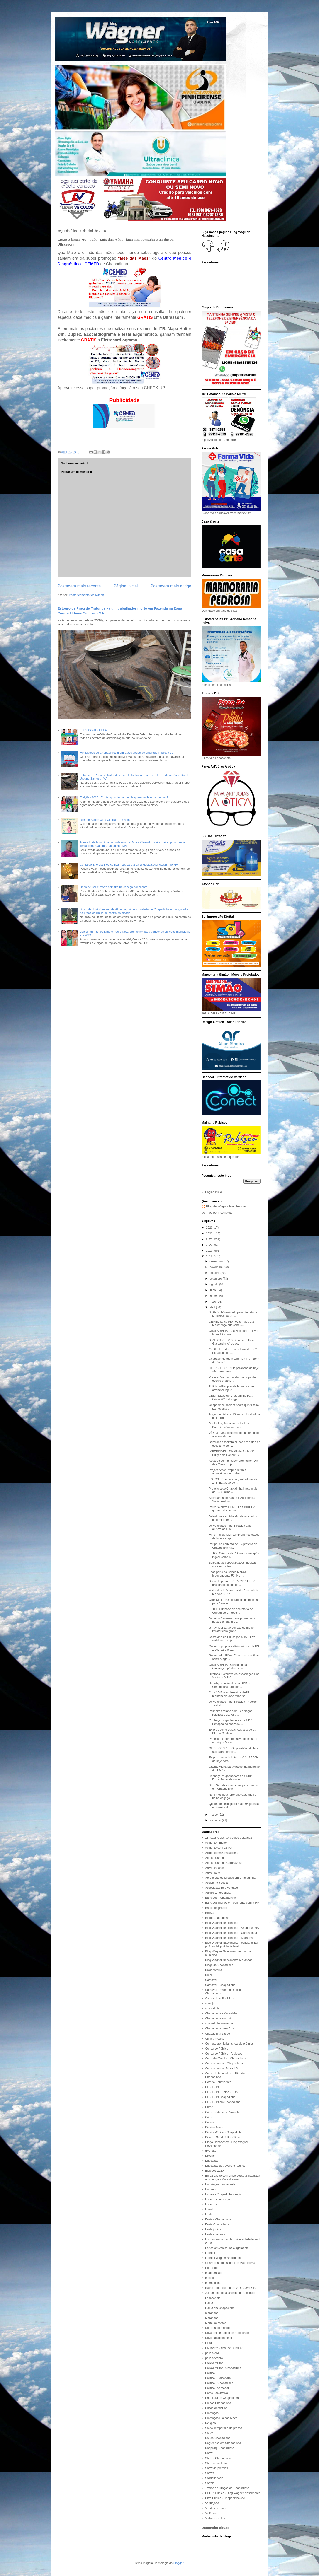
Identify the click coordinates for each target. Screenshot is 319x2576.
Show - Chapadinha (218, 2458)
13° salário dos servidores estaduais (229, 1837)
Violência (211, 2513)
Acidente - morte (216, 1842)
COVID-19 (212, 2087)
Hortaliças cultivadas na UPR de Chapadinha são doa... (230, 1684)
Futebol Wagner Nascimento (223, 2258)
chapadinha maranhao (219, 2023)
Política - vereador (217, 2388)
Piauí (208, 2342)
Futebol (210, 2253)
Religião (210, 2423)
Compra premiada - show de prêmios (229, 2043)
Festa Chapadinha (217, 2224)
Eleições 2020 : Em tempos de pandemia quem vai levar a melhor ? (124, 797)
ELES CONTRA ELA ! (94, 730)
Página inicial (125, 586)
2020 (210, 1244)
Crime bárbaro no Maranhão (223, 2112)
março (214, 1814)
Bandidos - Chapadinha (220, 1897)
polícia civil (212, 2353)
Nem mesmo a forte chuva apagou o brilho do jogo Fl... (232, 1796)
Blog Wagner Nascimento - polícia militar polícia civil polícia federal (231, 1944)
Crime (209, 2107)
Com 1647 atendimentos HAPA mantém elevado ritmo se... (229, 1694)
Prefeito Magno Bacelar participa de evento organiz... (232, 1379)
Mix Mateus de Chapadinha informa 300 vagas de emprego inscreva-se (126, 752)
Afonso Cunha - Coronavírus (224, 1862)
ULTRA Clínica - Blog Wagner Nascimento (232, 2493)
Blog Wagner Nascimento (222, 1922)
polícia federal (214, 2358)
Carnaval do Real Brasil (220, 1998)
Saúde (209, 2433)
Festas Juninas (215, 2234)
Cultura (210, 2122)
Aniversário (212, 1872)
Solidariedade (214, 2478)
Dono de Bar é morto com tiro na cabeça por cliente (113, 887)
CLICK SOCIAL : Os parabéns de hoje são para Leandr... (234, 1749)
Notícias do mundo (217, 2328)
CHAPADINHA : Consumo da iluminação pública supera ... (229, 1666)
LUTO (209, 2303)
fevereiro (215, 1820)
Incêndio (210, 2277)
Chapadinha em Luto (219, 2018)
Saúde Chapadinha (217, 2438)
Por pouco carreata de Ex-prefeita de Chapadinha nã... (233, 1545)
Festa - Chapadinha (218, 2219)
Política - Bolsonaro (218, 2378)
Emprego (211, 2189)
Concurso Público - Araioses (223, 2053)
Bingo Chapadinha (217, 1917)
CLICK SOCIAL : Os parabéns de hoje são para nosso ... (234, 1369)
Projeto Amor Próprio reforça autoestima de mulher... (227, 1471)
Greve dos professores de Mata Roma (230, 2263)
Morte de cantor (215, 2323)
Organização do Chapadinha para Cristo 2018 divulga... (231, 1397)
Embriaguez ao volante (220, 2184)
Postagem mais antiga (171, 586)
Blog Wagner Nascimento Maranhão (229, 1960)
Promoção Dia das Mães (221, 2418)
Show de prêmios (216, 2468)
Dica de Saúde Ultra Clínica (223, 2137)
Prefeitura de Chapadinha (222, 2398)
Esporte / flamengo (217, 2199)
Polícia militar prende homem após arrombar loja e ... (231, 1388)
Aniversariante (214, 1867)
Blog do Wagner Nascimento (226, 1206)
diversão (210, 2150)
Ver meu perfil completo (217, 1212)
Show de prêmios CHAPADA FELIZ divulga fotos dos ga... (232, 1582)
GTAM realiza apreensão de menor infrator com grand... (232, 1629)
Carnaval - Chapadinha (220, 1985)
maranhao (212, 2313)
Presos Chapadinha (218, 2403)
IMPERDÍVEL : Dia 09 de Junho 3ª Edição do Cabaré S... (231, 1453)
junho (213, 1295)
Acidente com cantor (218, 1847)
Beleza (209, 1912)
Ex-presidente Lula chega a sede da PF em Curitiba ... (232, 1731)
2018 (210, 1256)
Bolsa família (213, 1970)
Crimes (209, 2117)
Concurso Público (216, 2048)
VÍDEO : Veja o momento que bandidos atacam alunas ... (234, 1434)
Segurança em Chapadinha (223, 2443)
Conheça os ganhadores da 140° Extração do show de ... (230, 1777)
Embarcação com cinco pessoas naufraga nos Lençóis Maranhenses (232, 2177)
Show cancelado (216, 2463)
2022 (210, 1233)
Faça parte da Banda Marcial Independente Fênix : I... (228, 1573)
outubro (214, 1273)
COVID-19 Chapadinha (220, 2097)
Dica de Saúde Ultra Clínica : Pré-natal (105, 819)
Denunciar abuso (215, 2528)
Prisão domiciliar (216, 2408)
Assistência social (217, 1882)
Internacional (213, 2282)
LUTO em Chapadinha (220, 2308)
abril (212, 1307)
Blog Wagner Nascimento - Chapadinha (231, 1932)
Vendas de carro (216, 2508)
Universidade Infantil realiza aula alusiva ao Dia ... (230, 1527)
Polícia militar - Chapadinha (223, 2368)
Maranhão (212, 2318)
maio (213, 1301)
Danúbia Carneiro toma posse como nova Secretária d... (232, 1620)
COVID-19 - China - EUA (221, 2092)
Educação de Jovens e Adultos (225, 2165)
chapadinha (212, 2008)
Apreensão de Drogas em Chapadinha (230, 1877)
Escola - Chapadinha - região (224, 2194)
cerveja (210, 2003)
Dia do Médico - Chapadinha (224, 2132)
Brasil (209, 1975)
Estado (209, 2209)
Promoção (212, 2413)
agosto (214, 1284)
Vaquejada (212, 2503)
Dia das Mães (214, 2127)
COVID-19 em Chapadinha (222, 2102)
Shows (209, 2473)
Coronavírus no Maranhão (222, 2068)
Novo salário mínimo (218, 2337)
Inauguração (213, 2272)
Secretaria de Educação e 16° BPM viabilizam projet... (232, 1638)
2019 (210, 1250)
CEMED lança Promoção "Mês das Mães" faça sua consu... (232, 1323)
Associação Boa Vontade (221, 1887)
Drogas (210, 2155)
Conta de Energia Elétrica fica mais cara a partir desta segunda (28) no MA (129, 864)
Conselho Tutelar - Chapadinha (225, 2058)
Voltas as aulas (215, 2518)
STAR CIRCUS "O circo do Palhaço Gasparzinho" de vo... (232, 1341)
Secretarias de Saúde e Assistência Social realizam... (232, 1499)
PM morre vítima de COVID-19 (225, 2348)
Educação (211, 2160)
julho (213, 1290)
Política (210, 2373)
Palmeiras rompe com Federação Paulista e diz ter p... (230, 1712)
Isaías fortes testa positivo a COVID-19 (230, 2287)
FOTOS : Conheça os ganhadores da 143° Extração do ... (233, 1481)
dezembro (216, 1261)
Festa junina (213, 2229)
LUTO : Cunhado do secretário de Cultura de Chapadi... (231, 1610)
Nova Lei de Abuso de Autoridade (227, 2333)
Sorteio (209, 2483)
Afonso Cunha (214, 1857)
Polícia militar (214, 2363)
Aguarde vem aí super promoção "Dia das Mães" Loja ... (233, 1462)
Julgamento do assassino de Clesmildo (230, 2292)
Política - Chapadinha (219, 2383)
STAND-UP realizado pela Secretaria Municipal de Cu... (233, 1314)
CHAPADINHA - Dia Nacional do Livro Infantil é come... (233, 1332)
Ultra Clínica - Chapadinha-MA (225, 2498)
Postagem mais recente (79, 586)
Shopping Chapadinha (219, 2448)
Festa (209, 2214)
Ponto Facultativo (216, 2393)
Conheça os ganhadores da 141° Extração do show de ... (230, 1722)
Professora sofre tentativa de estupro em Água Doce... (233, 1740)
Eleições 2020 (214, 2170)
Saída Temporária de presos (223, 2428)
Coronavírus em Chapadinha (224, 2063)
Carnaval (211, 1980)
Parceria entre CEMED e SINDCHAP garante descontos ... (233, 1508)
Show (209, 2453)
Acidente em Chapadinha (221, 1852)
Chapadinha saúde (217, 2033)
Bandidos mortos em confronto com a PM (232, 1902)
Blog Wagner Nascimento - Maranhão (229, 1937)
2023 (210, 1227)
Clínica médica (214, 2038)
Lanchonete (213, 2298)
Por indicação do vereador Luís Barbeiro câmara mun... (229, 1425)
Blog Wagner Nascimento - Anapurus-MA (232, 1927)
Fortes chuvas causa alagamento (227, 2248)
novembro (216, 1267)
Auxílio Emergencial (218, 1892)
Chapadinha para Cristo (220, 2028)
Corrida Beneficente (218, 2082)
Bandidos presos (216, 1908)
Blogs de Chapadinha (219, 1965)
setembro (216, 1278)
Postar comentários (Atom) (86, 595)
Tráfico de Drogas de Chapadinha (227, 2488)
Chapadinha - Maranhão (221, 2013)
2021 (210, 1239)
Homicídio (211, 2267)
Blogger (178, 2563)
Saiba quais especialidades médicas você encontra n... (232, 1564)
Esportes (211, 2204)
